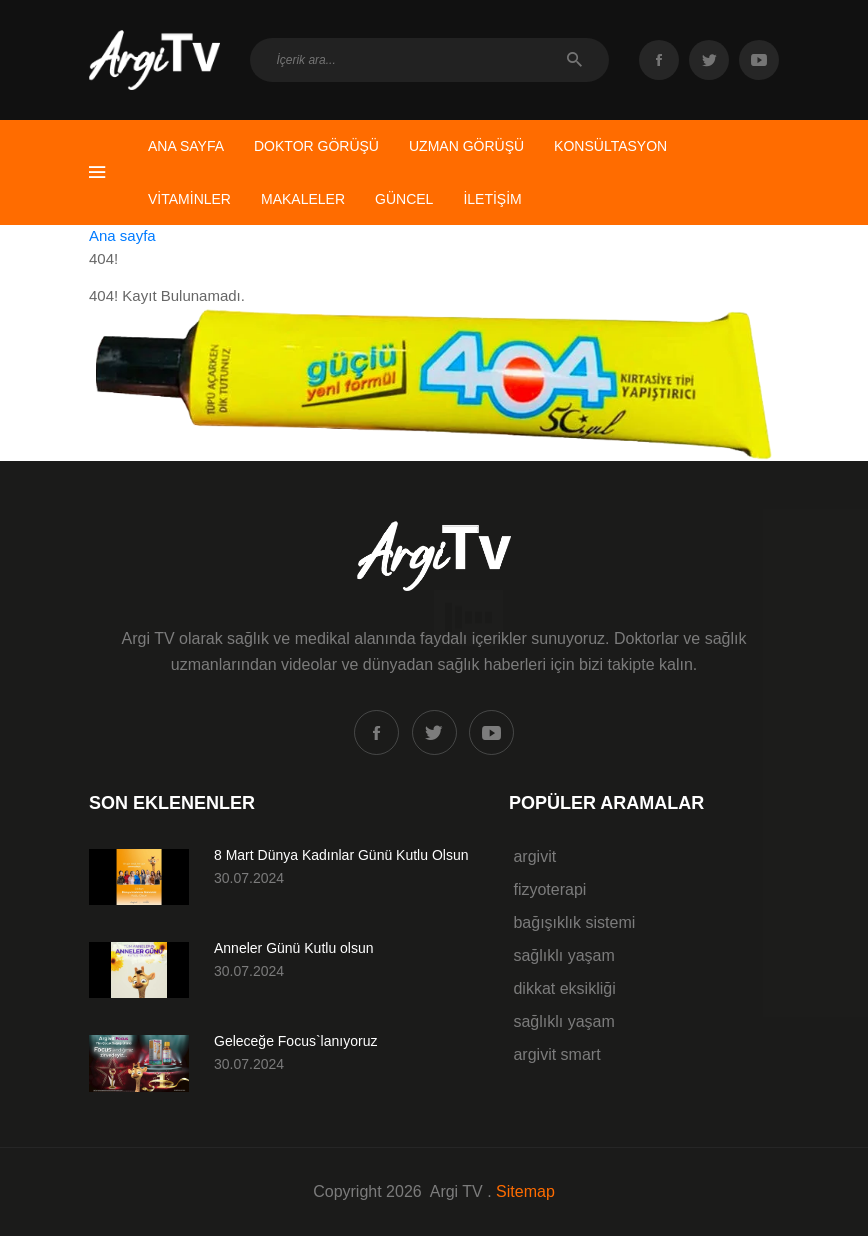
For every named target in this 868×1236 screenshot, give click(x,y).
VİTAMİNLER (189, 199)
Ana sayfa (122, 235)
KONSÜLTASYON (610, 146)
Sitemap (525, 1191)
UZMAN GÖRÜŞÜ (466, 146)
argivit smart (555, 1054)
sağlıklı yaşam (562, 955)
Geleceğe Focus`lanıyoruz (295, 1041)
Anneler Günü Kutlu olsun (294, 948)
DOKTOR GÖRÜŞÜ (316, 146)
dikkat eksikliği (562, 988)
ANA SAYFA (186, 146)
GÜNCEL (404, 199)
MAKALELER (303, 199)
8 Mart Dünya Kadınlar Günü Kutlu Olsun (341, 855)
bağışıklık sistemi (572, 922)
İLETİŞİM (492, 199)
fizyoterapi (547, 889)
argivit (532, 856)
